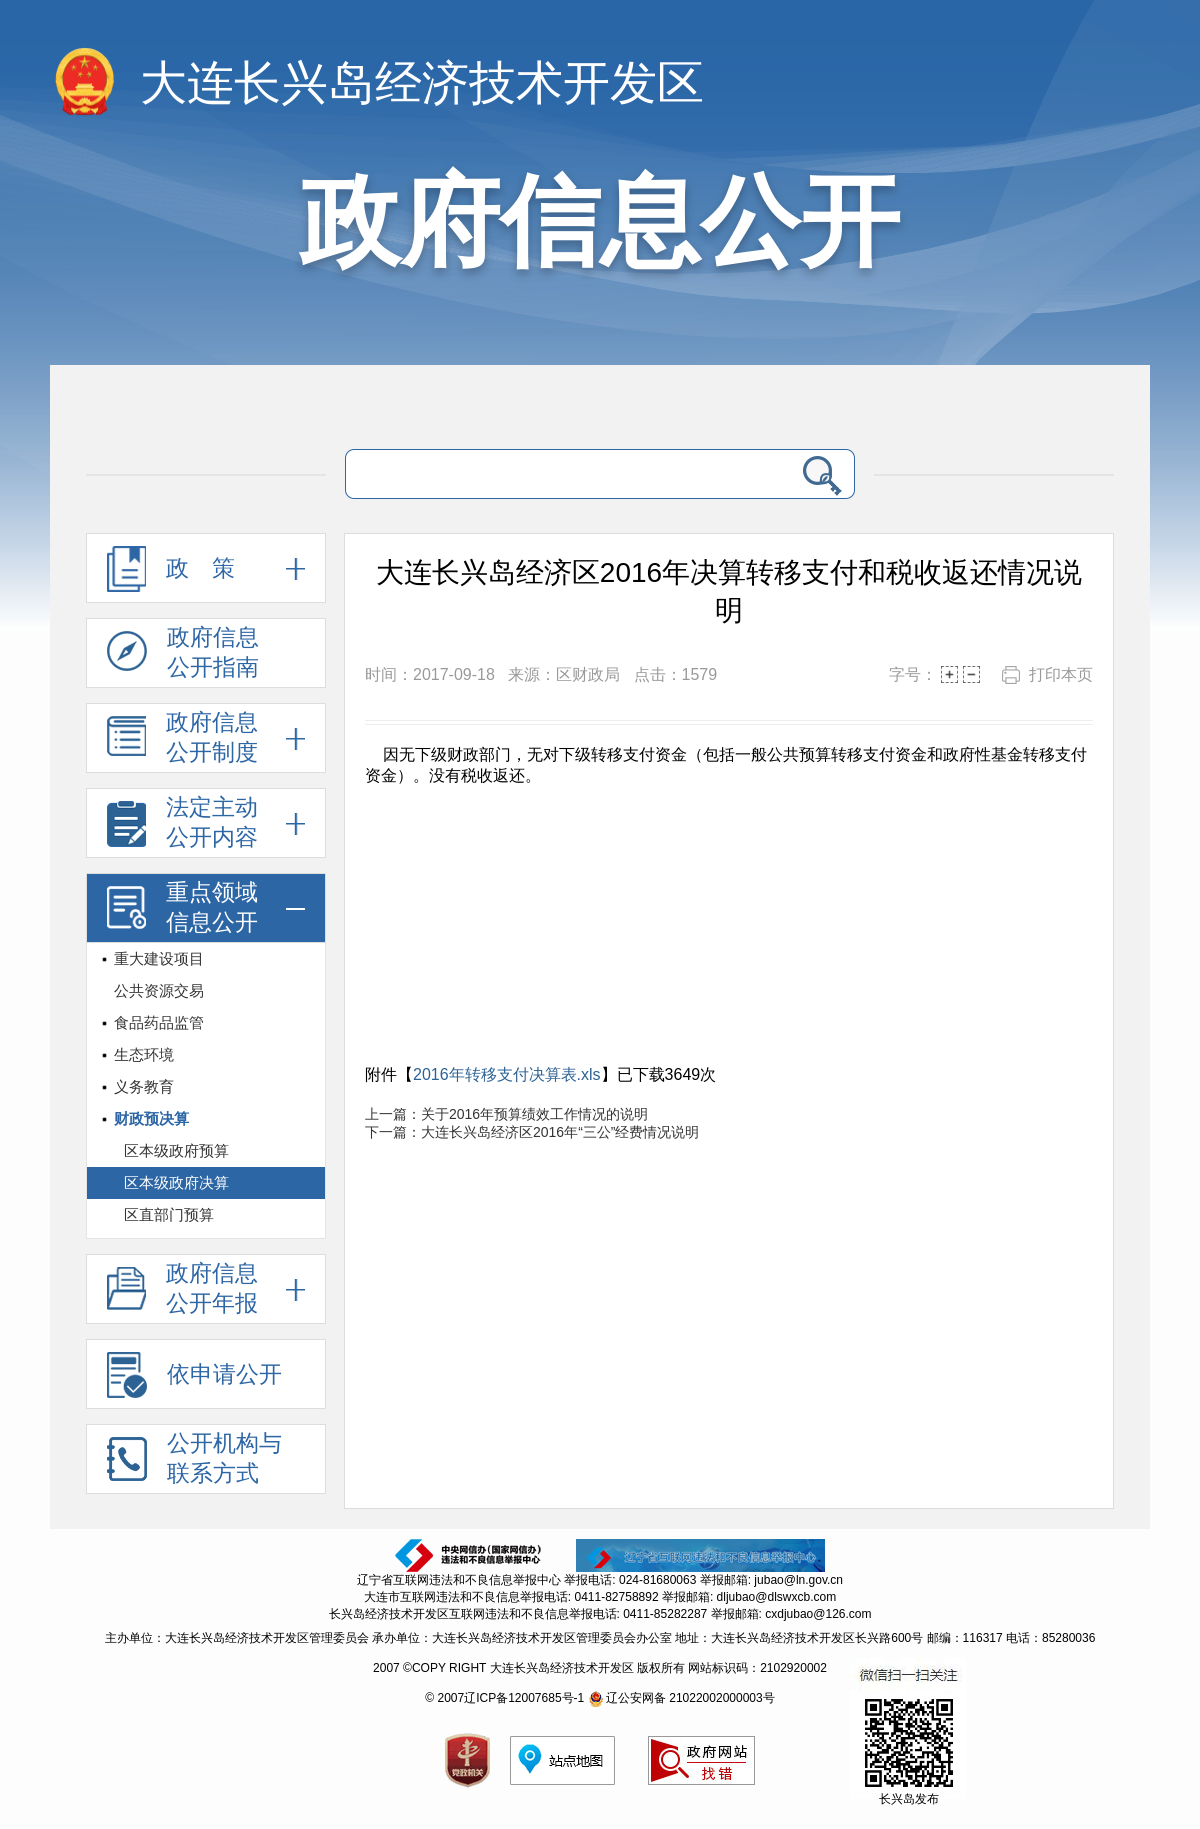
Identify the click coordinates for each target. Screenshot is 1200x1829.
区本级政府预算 (176, 1150)
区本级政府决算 (176, 1182)
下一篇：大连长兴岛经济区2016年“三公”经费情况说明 (532, 1132)
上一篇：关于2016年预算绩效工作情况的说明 (506, 1114)
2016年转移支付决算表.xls (507, 1074)
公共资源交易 (159, 990)
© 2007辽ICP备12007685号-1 (504, 1698)
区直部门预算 (169, 1214)
